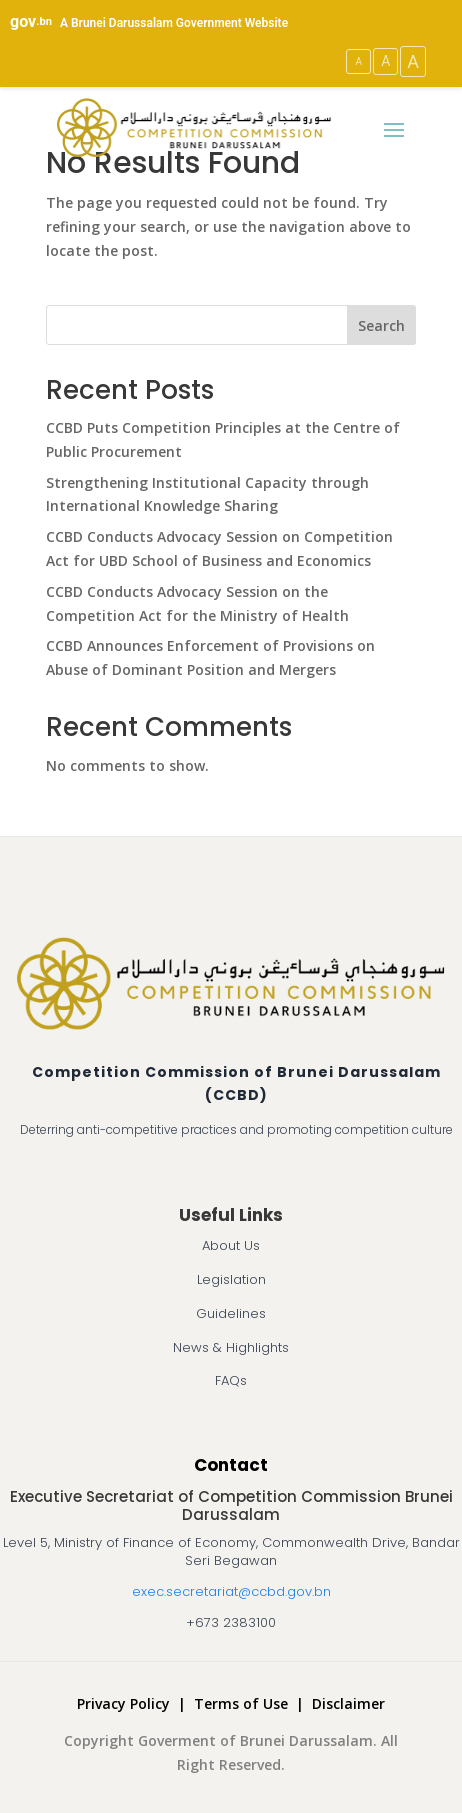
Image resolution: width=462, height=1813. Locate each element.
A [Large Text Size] (413, 61)
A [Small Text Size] (358, 61)
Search (381, 325)
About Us (231, 1245)
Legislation (231, 1279)
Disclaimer (348, 1703)
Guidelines (231, 1313)
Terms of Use (241, 1703)
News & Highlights (231, 1347)
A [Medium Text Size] (385, 61)
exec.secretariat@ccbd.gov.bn (231, 1591)
